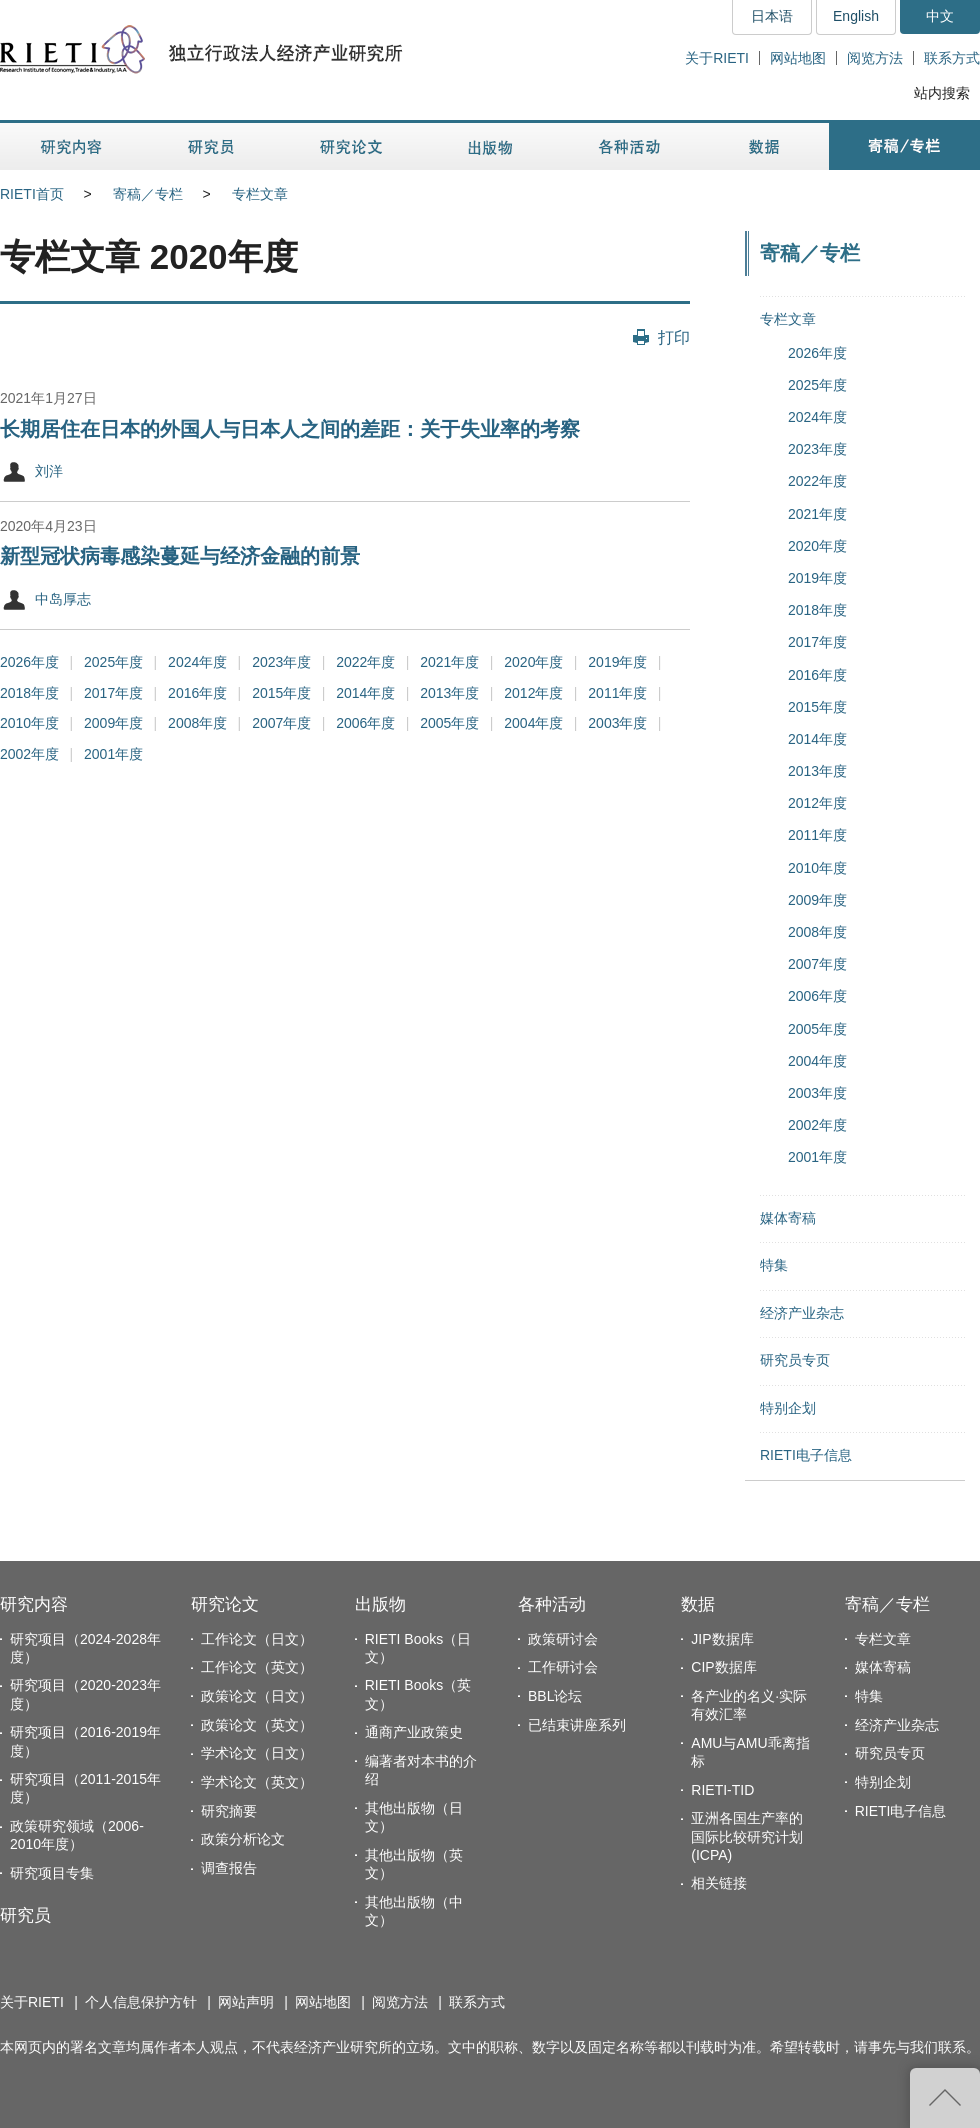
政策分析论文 (243, 1839)
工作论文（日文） (257, 1639)
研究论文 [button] (351, 146)
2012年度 (533, 693)
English (856, 16)
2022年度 (365, 662)
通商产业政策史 (414, 1732)
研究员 (25, 1915)
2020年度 (533, 662)
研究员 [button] (211, 146)
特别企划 (788, 1408)
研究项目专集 (52, 1873)
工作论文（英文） (257, 1667)
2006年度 (365, 723)
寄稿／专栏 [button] (904, 146)
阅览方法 (875, 58)
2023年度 (281, 662)
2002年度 (29, 754)
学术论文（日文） (257, 1753)
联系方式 (952, 58)
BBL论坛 (555, 1696)
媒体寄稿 (788, 1218)
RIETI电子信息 (806, 1455)
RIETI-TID (722, 1790)
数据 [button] (766, 146)
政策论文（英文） (257, 1725)
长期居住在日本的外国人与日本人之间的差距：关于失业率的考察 (290, 429)
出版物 (380, 1604)
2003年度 (617, 723)
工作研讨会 (563, 1667)
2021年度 (449, 662)
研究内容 (34, 1604)
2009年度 (113, 723)
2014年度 (365, 693)
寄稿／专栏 (148, 194)
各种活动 (552, 1604)
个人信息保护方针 (141, 2002)
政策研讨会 (563, 1639)
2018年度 (29, 693)
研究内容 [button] (72, 146)
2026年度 (29, 662)
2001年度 (113, 754)
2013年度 (449, 693)
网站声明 (246, 2002)
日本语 (772, 16)
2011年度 (617, 693)
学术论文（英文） (257, 1782)
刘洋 (49, 471)
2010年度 (29, 723)
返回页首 (945, 2098)
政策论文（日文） (257, 1696)
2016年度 (197, 693)
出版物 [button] (490, 146)
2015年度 (281, 693)
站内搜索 (942, 93)
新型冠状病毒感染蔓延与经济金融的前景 (180, 556)
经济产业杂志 (802, 1313)
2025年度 (113, 662)
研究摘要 (229, 1811)
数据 (698, 1604)
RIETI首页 (32, 194)
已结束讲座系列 (577, 1725)
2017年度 (113, 693)
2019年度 (617, 662)
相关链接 (719, 1883)
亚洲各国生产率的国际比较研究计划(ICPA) (747, 1836)
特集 (774, 1265)
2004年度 (533, 723)
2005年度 (449, 723)
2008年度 (197, 723)
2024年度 (197, 662)
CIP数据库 (723, 1667)
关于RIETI (717, 58)
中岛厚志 (63, 599)
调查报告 (229, 1868)
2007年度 (281, 723)
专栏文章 (260, 194)
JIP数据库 (722, 1639)
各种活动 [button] (629, 146)
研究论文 (225, 1604)
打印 (674, 337)
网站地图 (798, 58)
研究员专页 (795, 1360)
